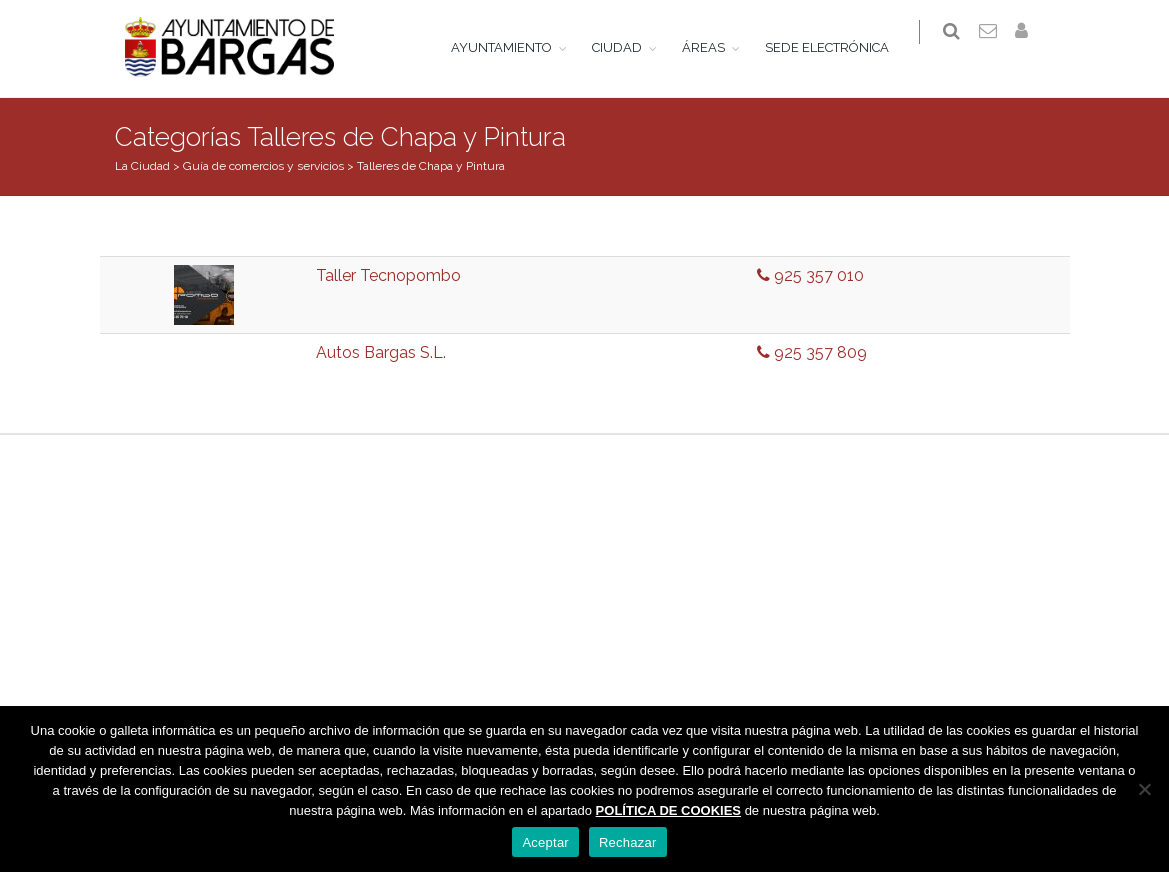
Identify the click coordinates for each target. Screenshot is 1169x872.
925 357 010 (810, 275)
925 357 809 (812, 352)
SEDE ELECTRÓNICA (839, 47)
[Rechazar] (1144, 789)
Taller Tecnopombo (388, 275)
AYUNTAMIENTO (513, 47)
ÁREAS (715, 47)
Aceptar (545, 842)
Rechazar (628, 842)
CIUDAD (629, 47)
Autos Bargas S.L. (381, 352)
